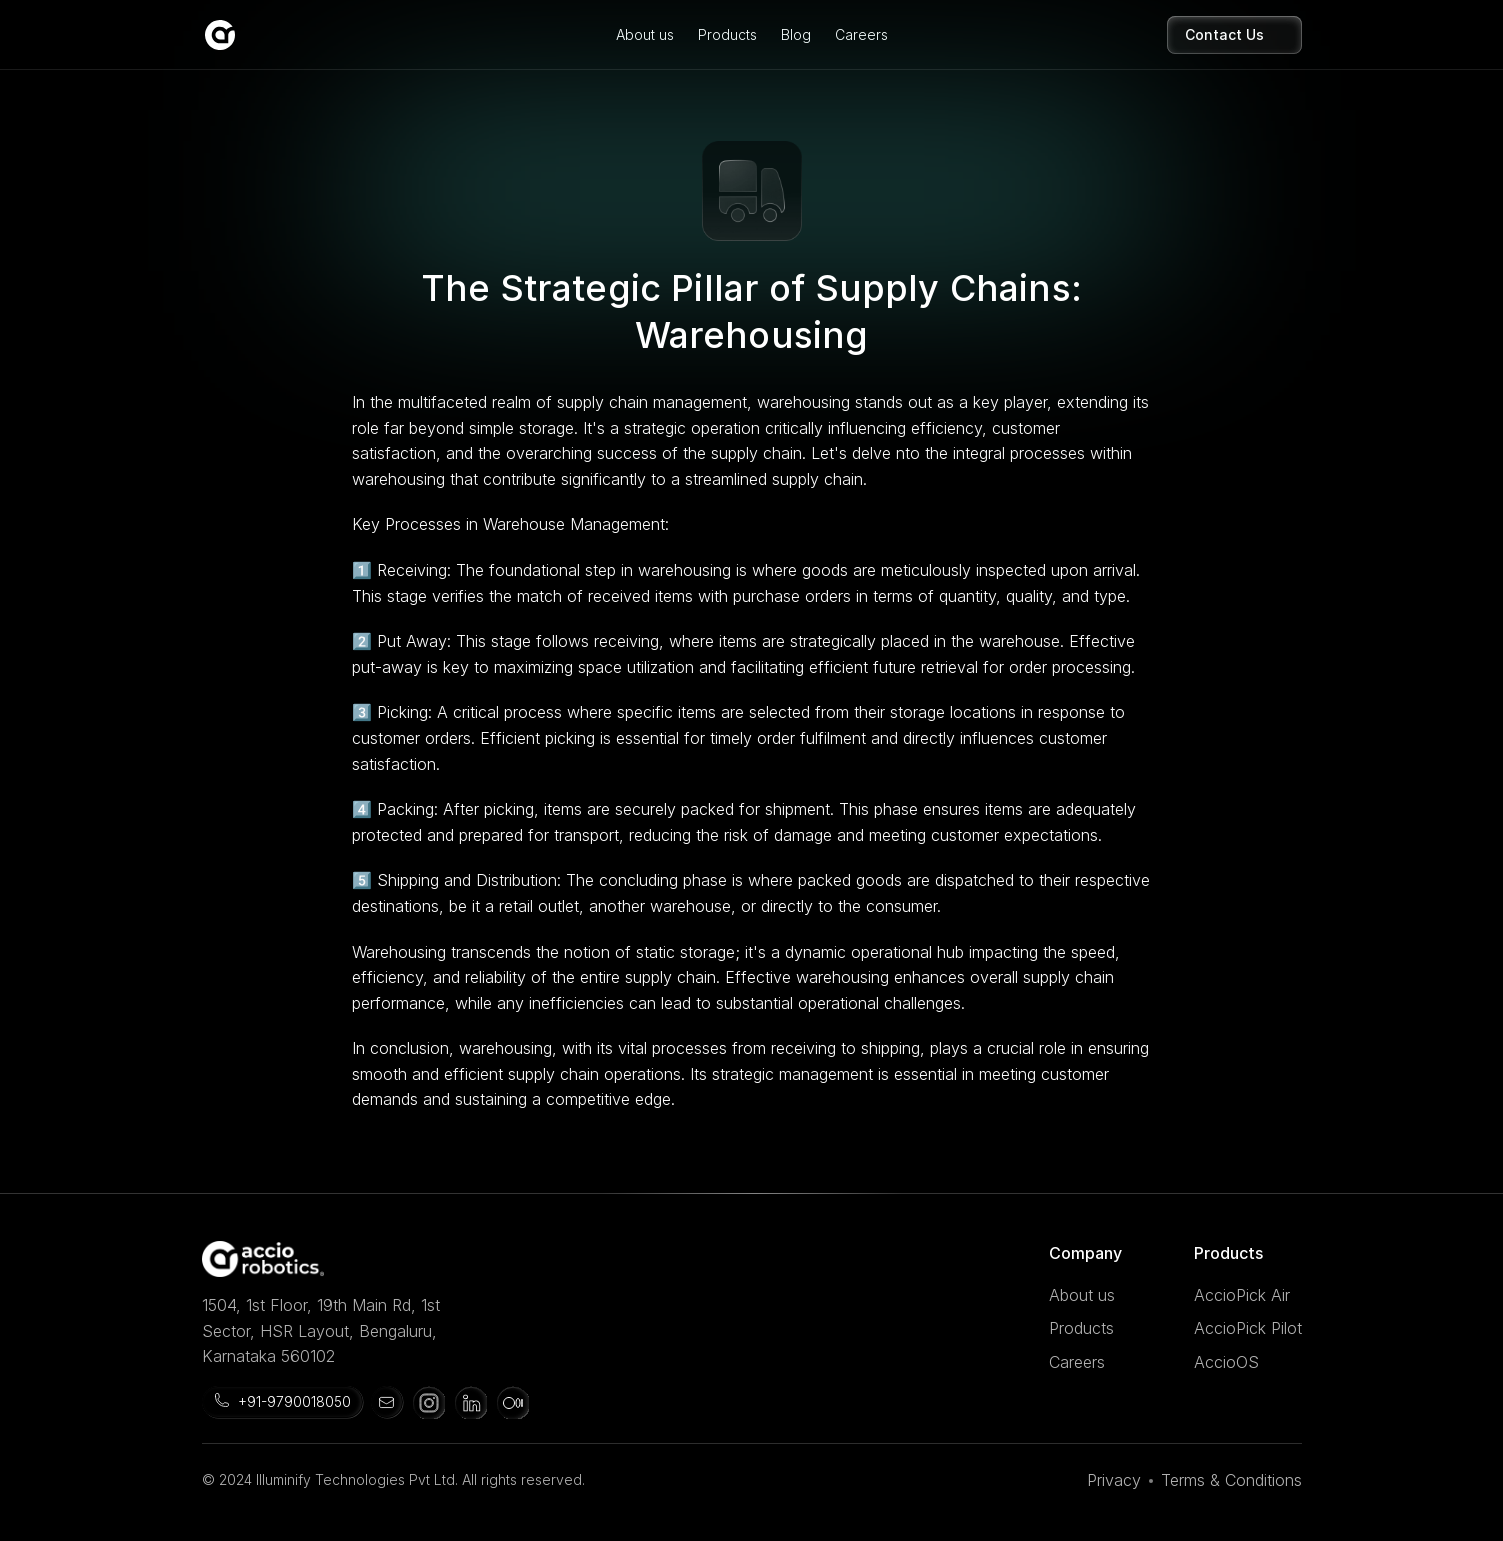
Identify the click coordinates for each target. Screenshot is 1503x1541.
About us (645, 34)
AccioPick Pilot (1248, 1328)
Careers (861, 34)
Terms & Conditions (1231, 1480)
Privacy (1114, 1480)
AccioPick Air (1242, 1295)
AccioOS (1226, 1362)
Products (727, 34)
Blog (796, 34)
